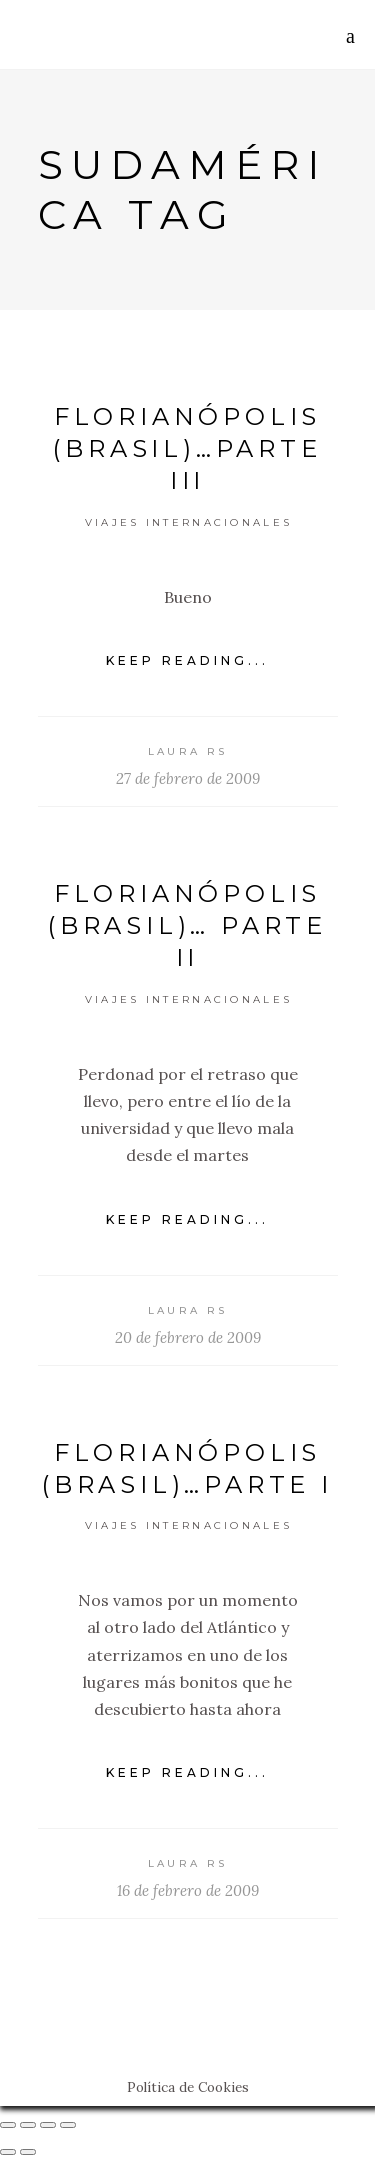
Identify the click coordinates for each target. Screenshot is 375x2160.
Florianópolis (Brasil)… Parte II (187, 925)
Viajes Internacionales (189, 522)
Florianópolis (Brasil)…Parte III (187, 448)
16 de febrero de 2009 (188, 1890)
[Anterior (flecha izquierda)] (8, 2152)
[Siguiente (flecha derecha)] (28, 2152)
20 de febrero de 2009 (188, 1337)
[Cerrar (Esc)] (8, 2125)
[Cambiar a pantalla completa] (48, 2125)
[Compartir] (28, 2125)
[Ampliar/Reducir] (68, 2125)
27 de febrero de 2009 (188, 778)
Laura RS (187, 751)
